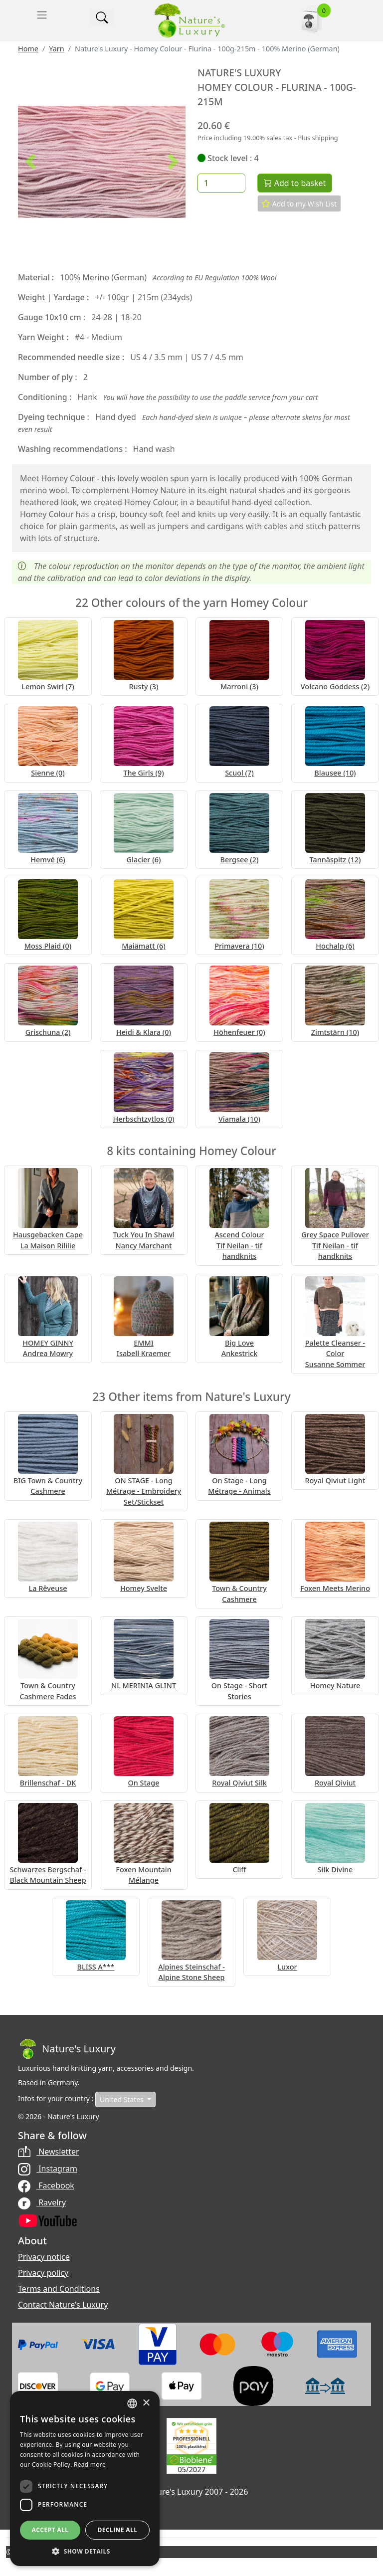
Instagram (47, 2168)
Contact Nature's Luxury (63, 2304)
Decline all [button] (118, 2530)
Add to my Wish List (299, 203)
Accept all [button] (50, 2530)
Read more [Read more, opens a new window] (90, 2464)
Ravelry (42, 2202)
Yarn (56, 48)
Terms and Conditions (59, 2288)
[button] (30, 161)
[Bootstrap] (67, 2049)
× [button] (146, 2403)
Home (28, 48)
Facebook (46, 2185)
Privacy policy (43, 2272)
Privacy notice (44, 2256)
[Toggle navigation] (42, 15)
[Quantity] (221, 183)
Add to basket (295, 183)
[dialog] (85, 2478)
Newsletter (48, 2151)
